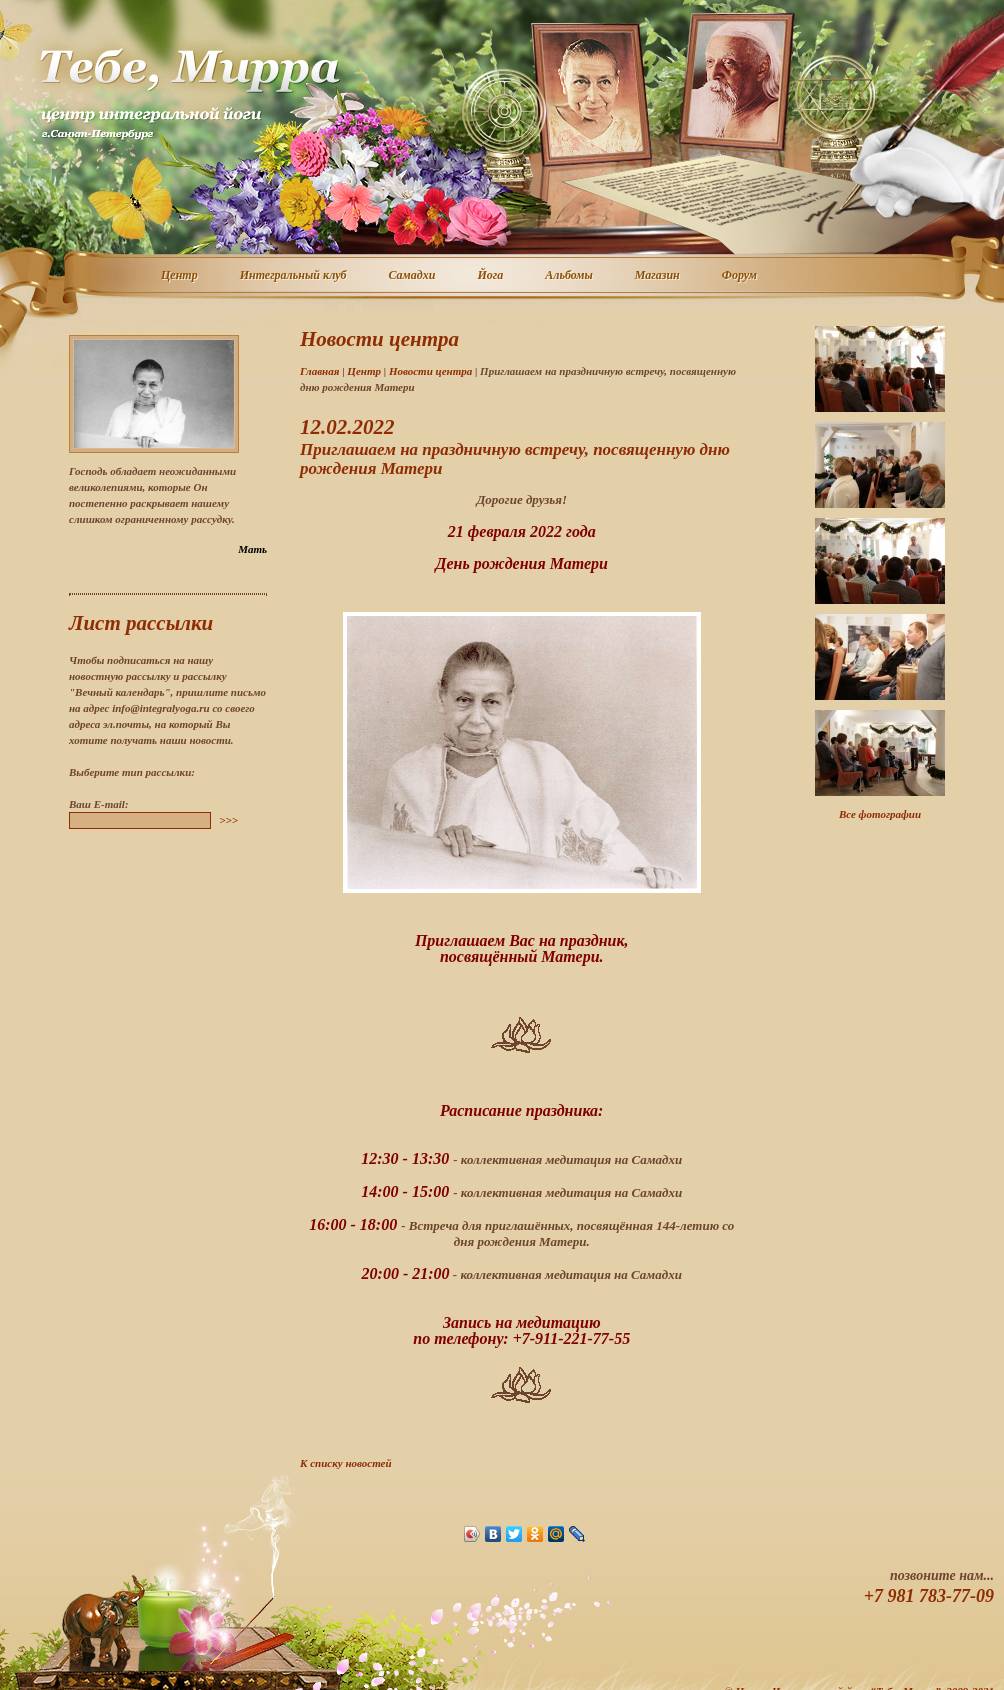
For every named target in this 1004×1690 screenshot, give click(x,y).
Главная (319, 371)
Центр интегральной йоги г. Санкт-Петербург (189, 94)
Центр (180, 276)
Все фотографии (880, 814)
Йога (491, 276)
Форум (740, 276)
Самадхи (413, 276)
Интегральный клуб (294, 276)
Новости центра (430, 371)
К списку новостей (346, 1463)
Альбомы (570, 276)
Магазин (658, 276)
